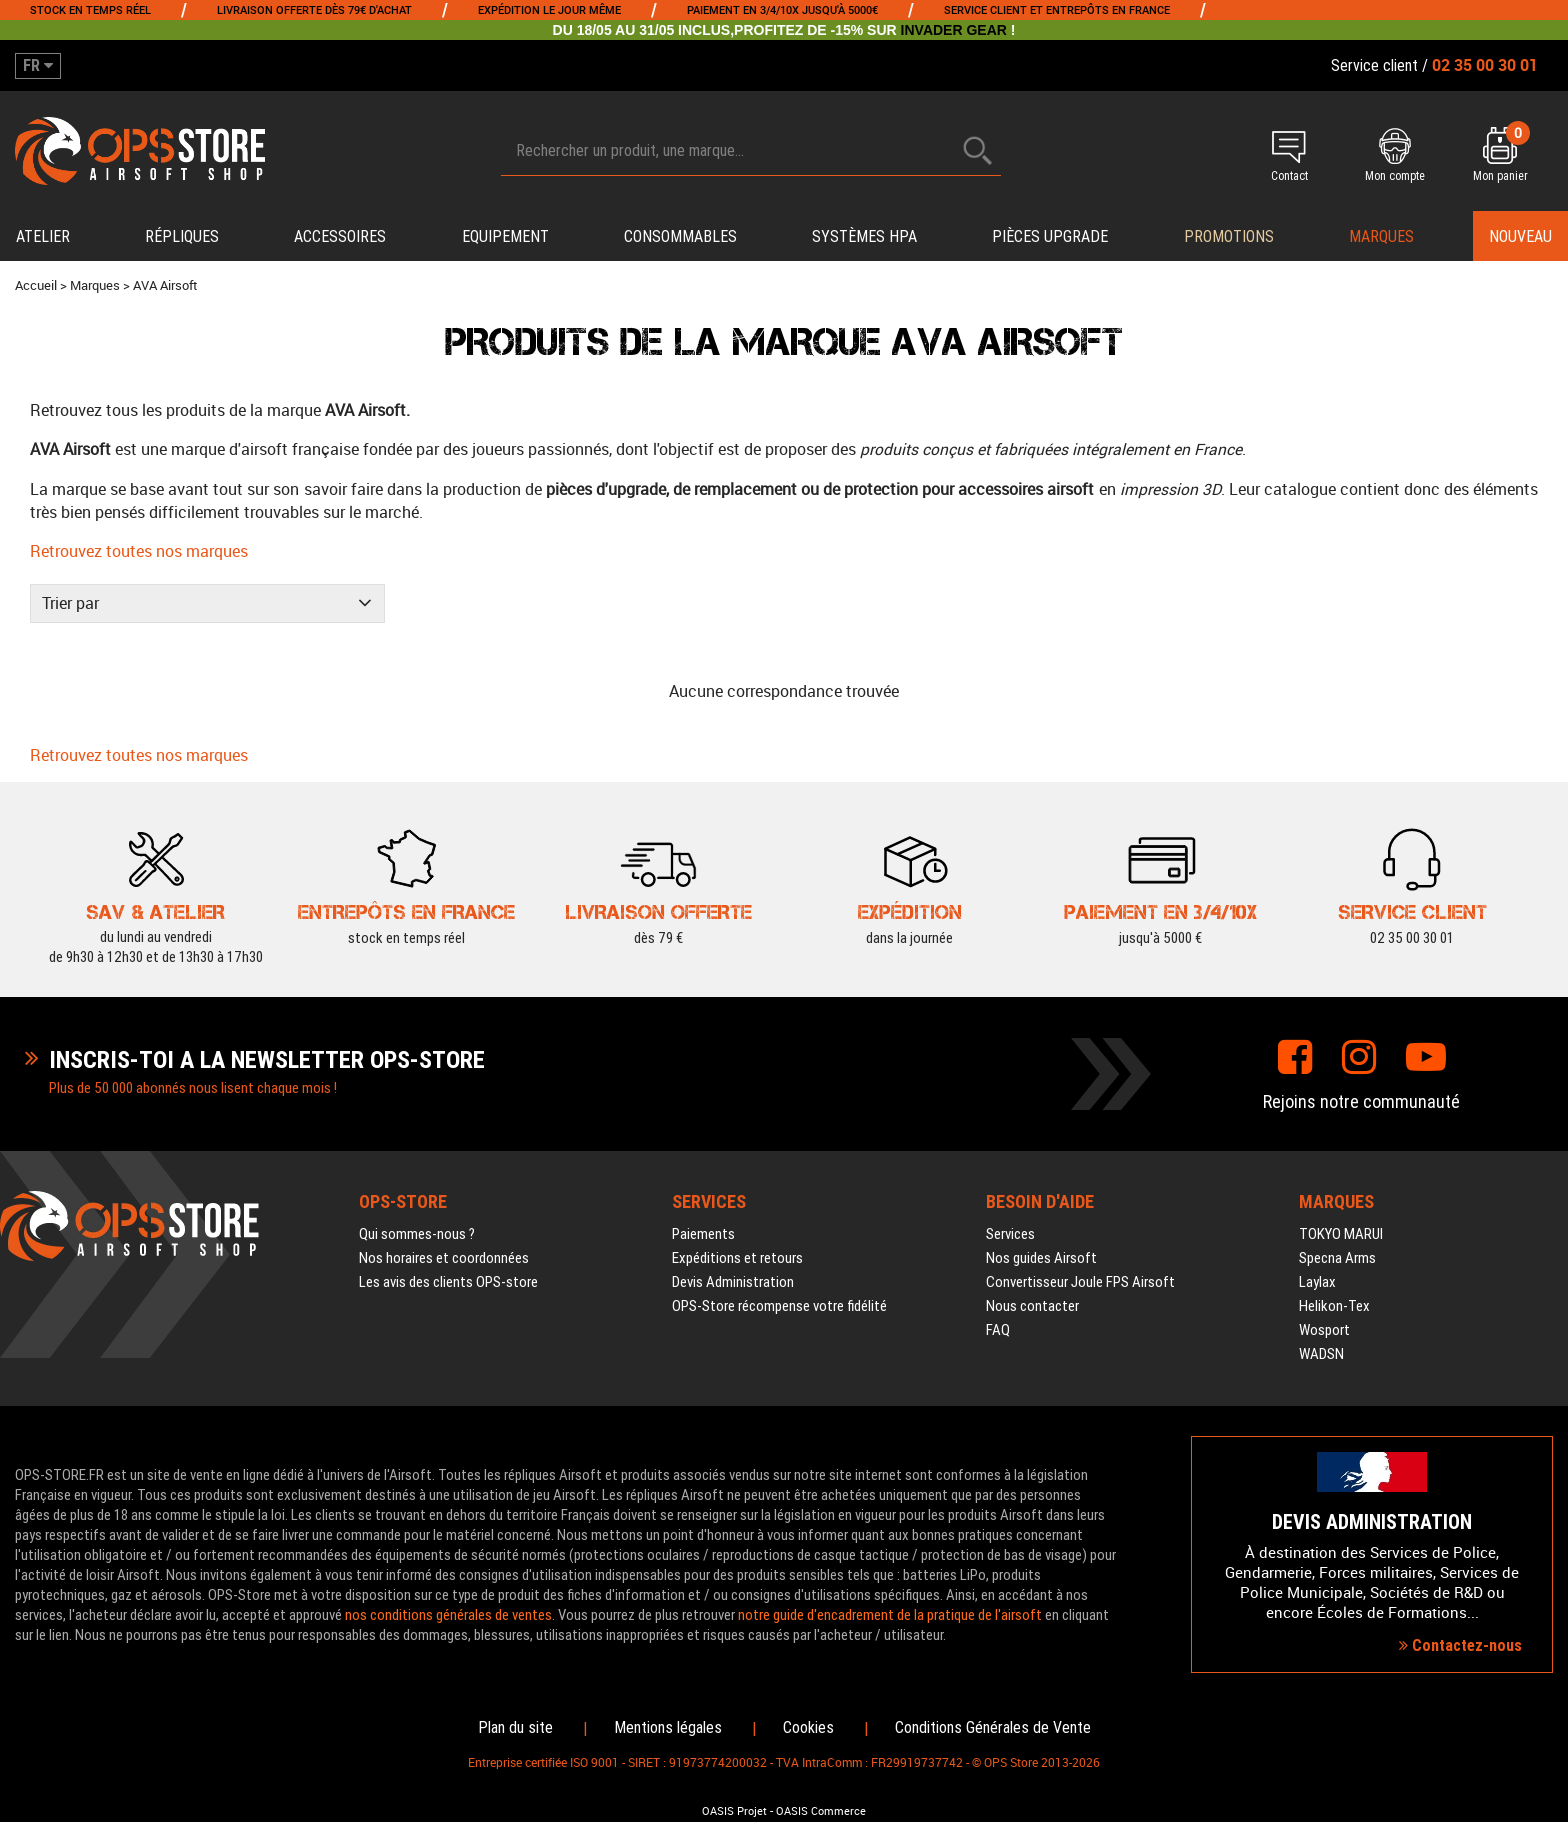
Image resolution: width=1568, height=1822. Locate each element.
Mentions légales (668, 1715)
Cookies (808, 1715)
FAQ (998, 1318)
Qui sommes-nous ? (417, 1222)
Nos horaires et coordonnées (444, 1246)
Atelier (43, 236)
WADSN (1321, 1342)
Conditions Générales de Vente (993, 1715)
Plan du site (515, 1715)
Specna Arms (1337, 1246)
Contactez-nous (1460, 1633)
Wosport (1324, 1318)
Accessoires (340, 236)
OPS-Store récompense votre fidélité (779, 1294)
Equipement (505, 236)
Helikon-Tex (1334, 1294)
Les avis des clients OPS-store (448, 1270)
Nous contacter (1032, 1294)
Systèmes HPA (864, 236)
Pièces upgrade (1050, 236)
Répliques (182, 236)
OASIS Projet (734, 1799)
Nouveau (1520, 236)
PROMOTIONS (1229, 236)
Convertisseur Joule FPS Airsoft (1080, 1270)
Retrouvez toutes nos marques (125, 541)
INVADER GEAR (954, 30)
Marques (1381, 236)
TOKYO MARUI (1341, 1222)
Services (1010, 1222)
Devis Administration (733, 1270)
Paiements (703, 1222)
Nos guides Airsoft (1041, 1246)
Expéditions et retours (737, 1246)
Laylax (1317, 1270)
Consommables (680, 236)
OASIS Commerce (821, 1799)
